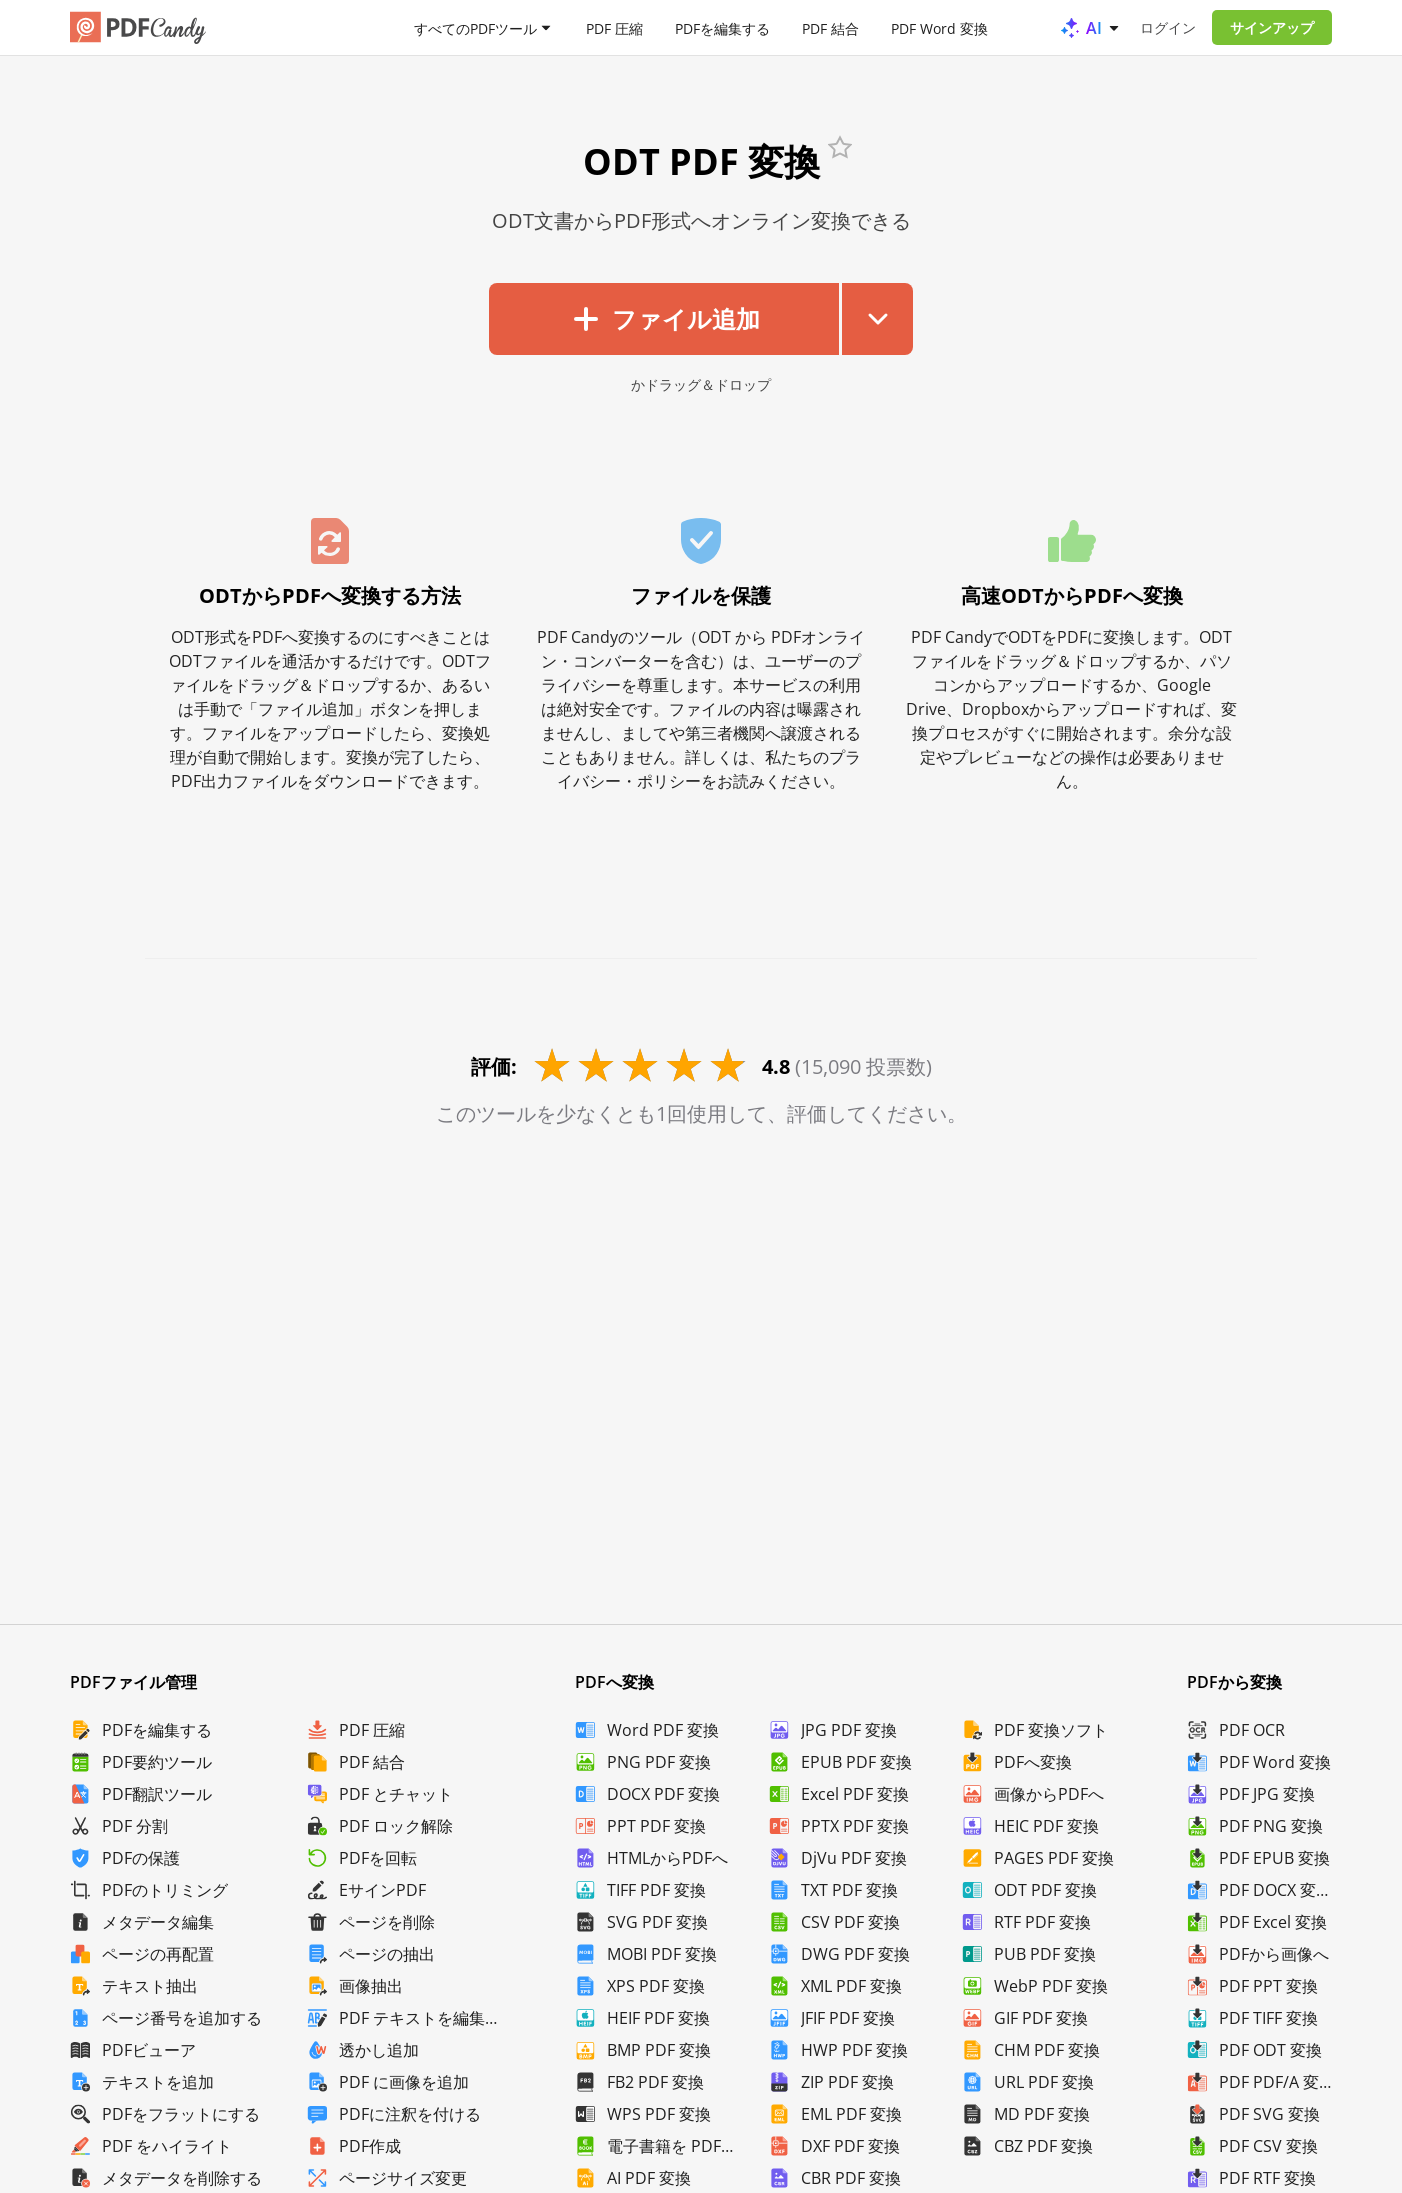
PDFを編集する (722, 27)
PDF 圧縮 (614, 27)
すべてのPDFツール (475, 27)
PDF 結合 (830, 27)
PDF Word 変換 (939, 27)
